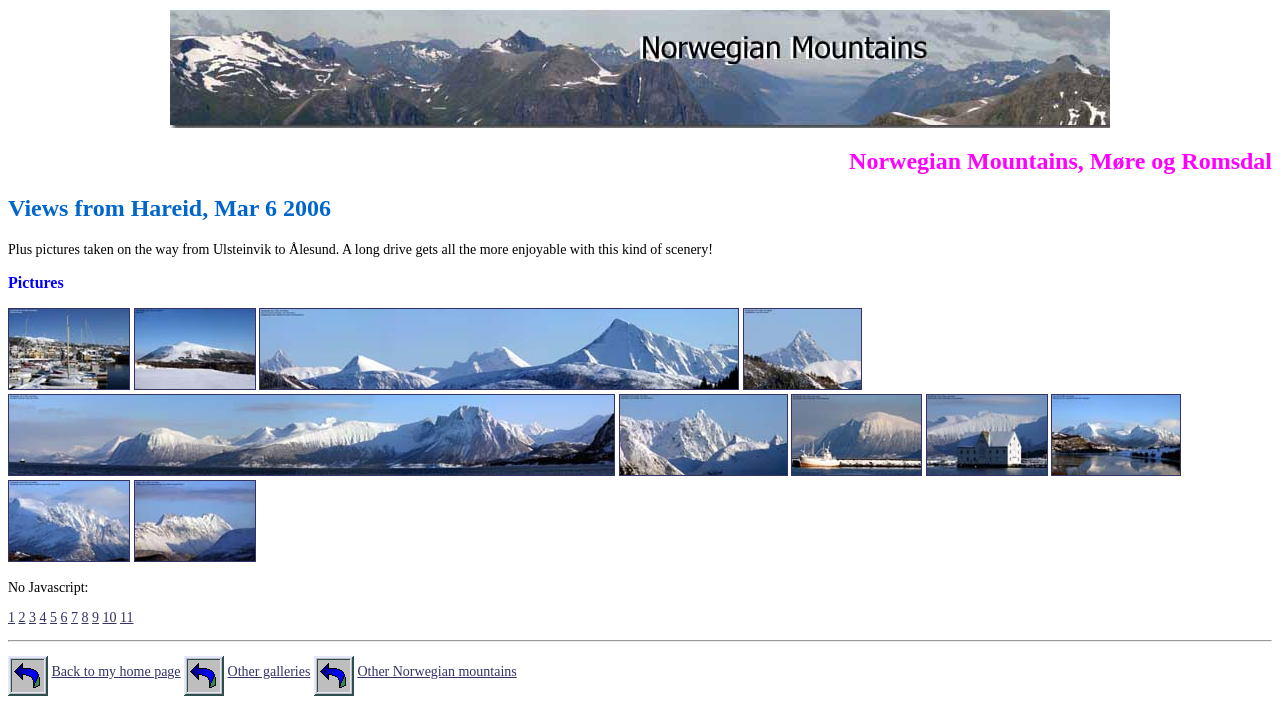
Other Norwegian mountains (436, 671)
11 (126, 617)
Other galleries (269, 671)
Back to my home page (116, 671)
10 (110, 617)
